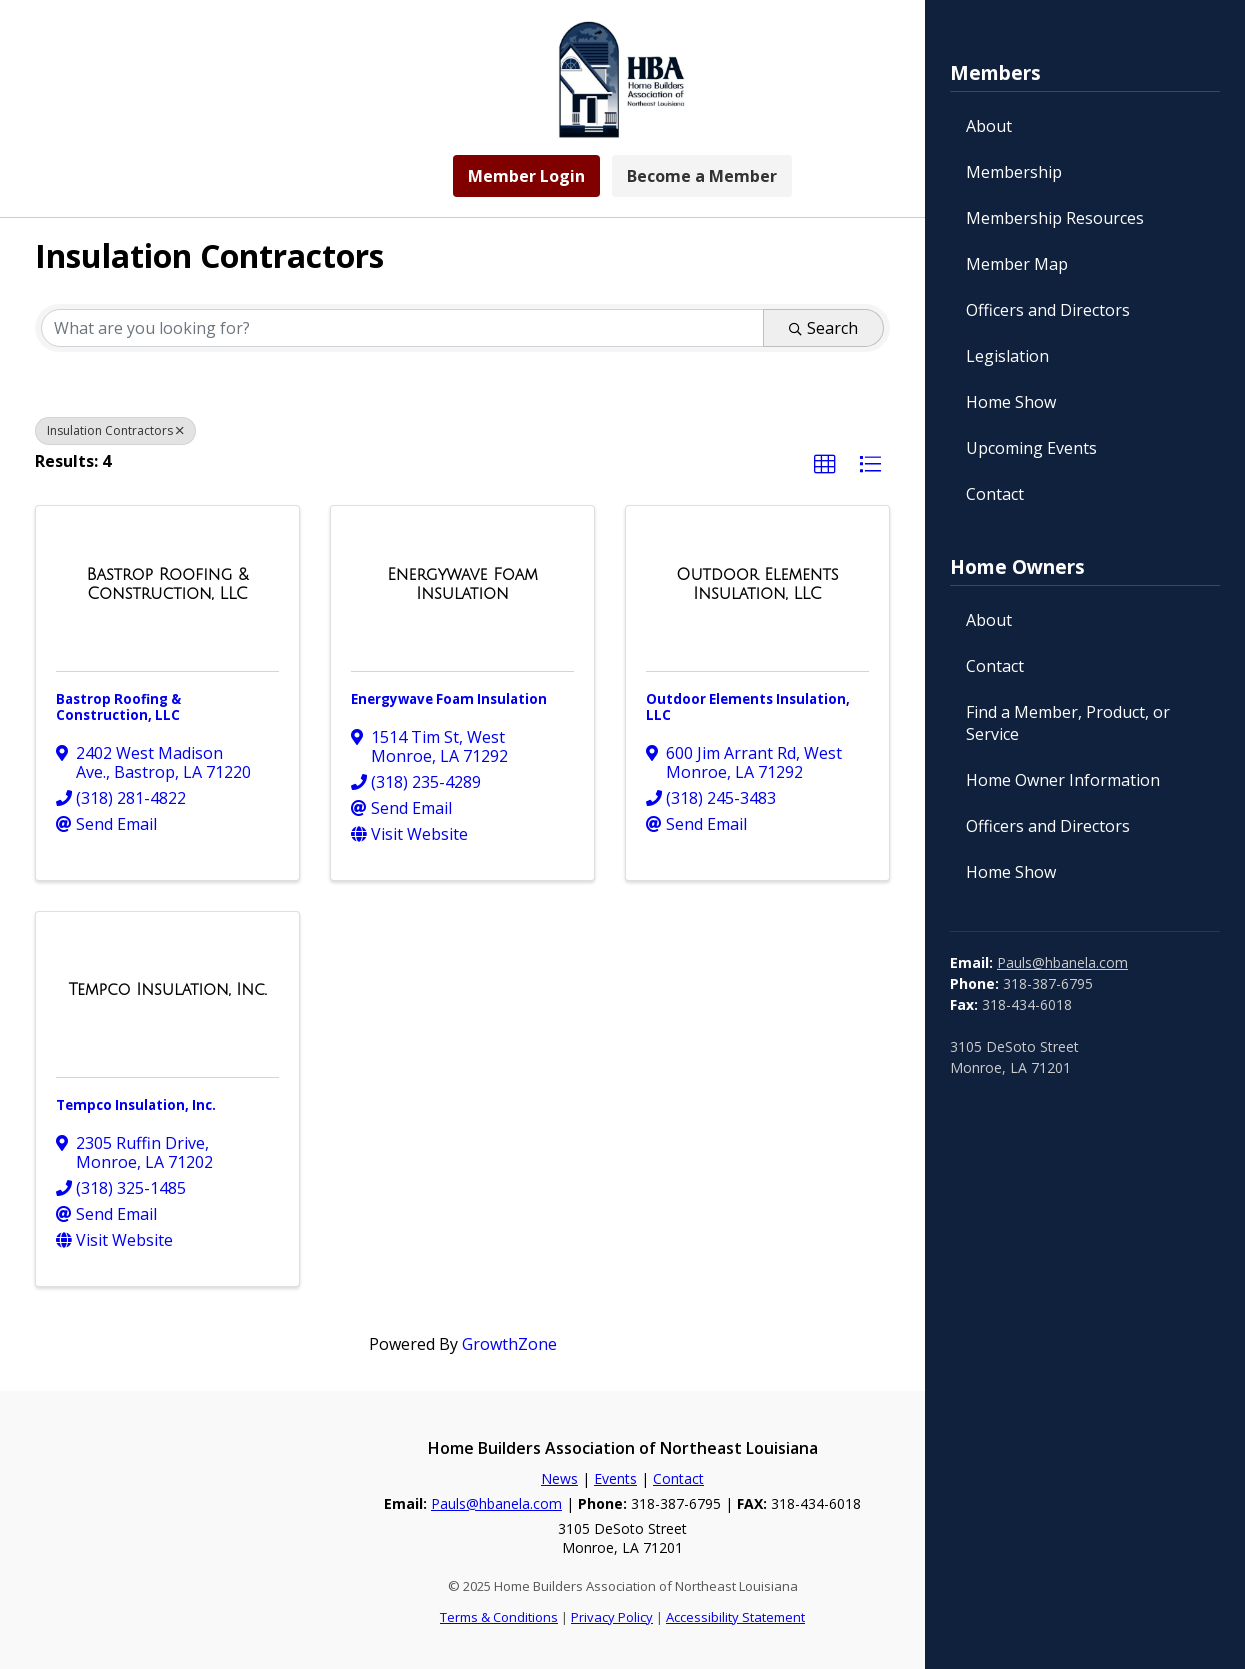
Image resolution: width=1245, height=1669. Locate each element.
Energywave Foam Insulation (449, 699)
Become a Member (702, 176)
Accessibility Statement (735, 1617)
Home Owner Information (1063, 780)
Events (615, 1478)
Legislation (1007, 356)
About (989, 126)
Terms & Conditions (499, 1617)
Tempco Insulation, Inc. (136, 1105)
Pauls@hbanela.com (1062, 962)
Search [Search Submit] (823, 328)
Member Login (526, 176)
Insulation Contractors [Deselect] (115, 430)
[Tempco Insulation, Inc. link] (167, 990)
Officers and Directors (1048, 310)
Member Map (1017, 264)
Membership (1014, 172)
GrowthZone (509, 1344)
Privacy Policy (612, 1617)
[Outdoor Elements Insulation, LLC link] (757, 584)
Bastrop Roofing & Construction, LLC (118, 707)
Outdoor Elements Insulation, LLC (748, 707)
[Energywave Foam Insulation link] (462, 584)
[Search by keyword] (402, 328)
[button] (825, 465)
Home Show (1011, 402)
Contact (995, 494)
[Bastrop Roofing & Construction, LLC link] (167, 584)
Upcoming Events (1031, 448)
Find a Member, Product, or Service (1068, 723)
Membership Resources (1055, 218)
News (559, 1478)
